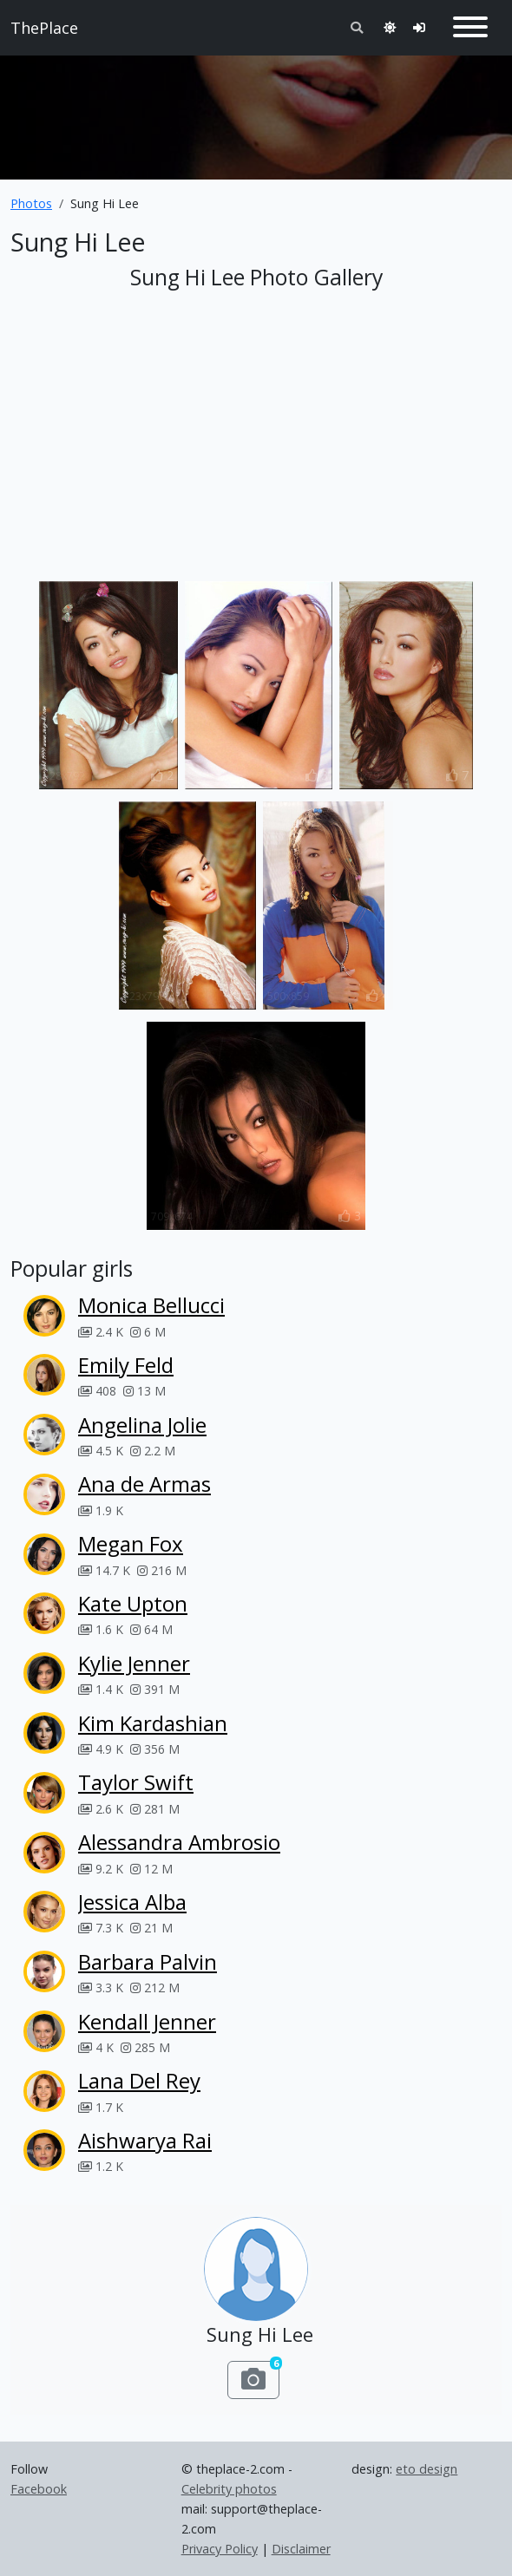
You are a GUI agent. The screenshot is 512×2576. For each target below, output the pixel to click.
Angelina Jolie (142, 1424)
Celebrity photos (229, 2489)
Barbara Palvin (147, 1961)
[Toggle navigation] (470, 28)
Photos (31, 203)
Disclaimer (301, 2548)
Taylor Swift (136, 1782)
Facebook (38, 2489)
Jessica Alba (132, 1901)
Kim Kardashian (152, 1723)
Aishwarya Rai (145, 2140)
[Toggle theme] (389, 27)
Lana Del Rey (139, 2080)
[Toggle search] (356, 27)
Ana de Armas (144, 1483)
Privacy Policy (219, 2548)
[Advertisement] (256, 110)
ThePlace (44, 27)
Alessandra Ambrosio (179, 1841)
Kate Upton (132, 1603)
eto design (426, 2469)
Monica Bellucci (151, 1305)
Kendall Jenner (147, 2021)
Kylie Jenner (134, 1663)
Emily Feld (126, 1364)
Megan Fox (130, 1543)
